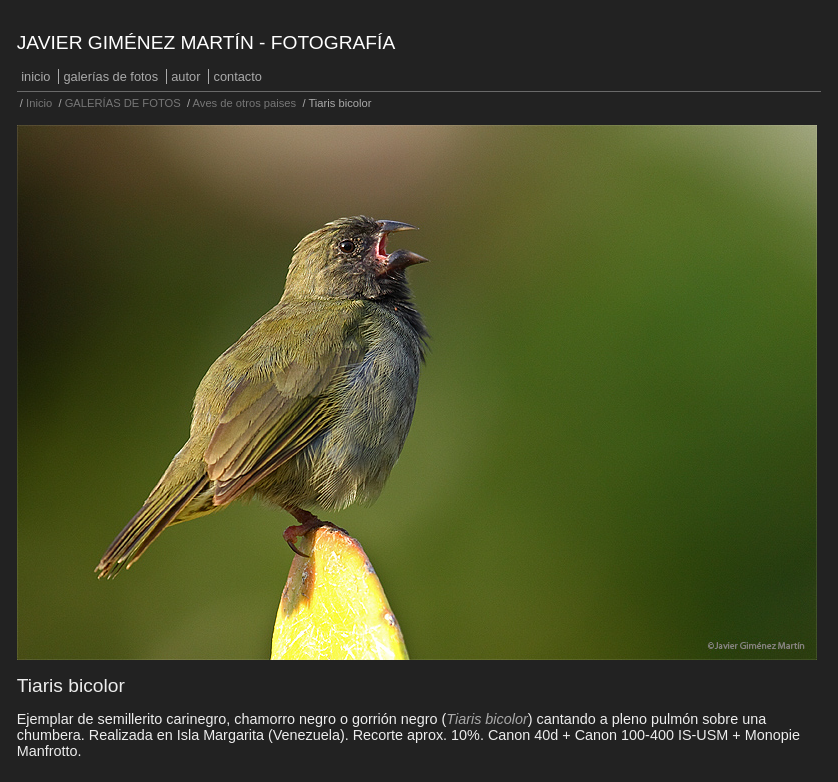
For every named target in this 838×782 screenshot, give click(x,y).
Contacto (238, 76)
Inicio (35, 76)
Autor (185, 76)
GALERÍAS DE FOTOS (111, 76)
